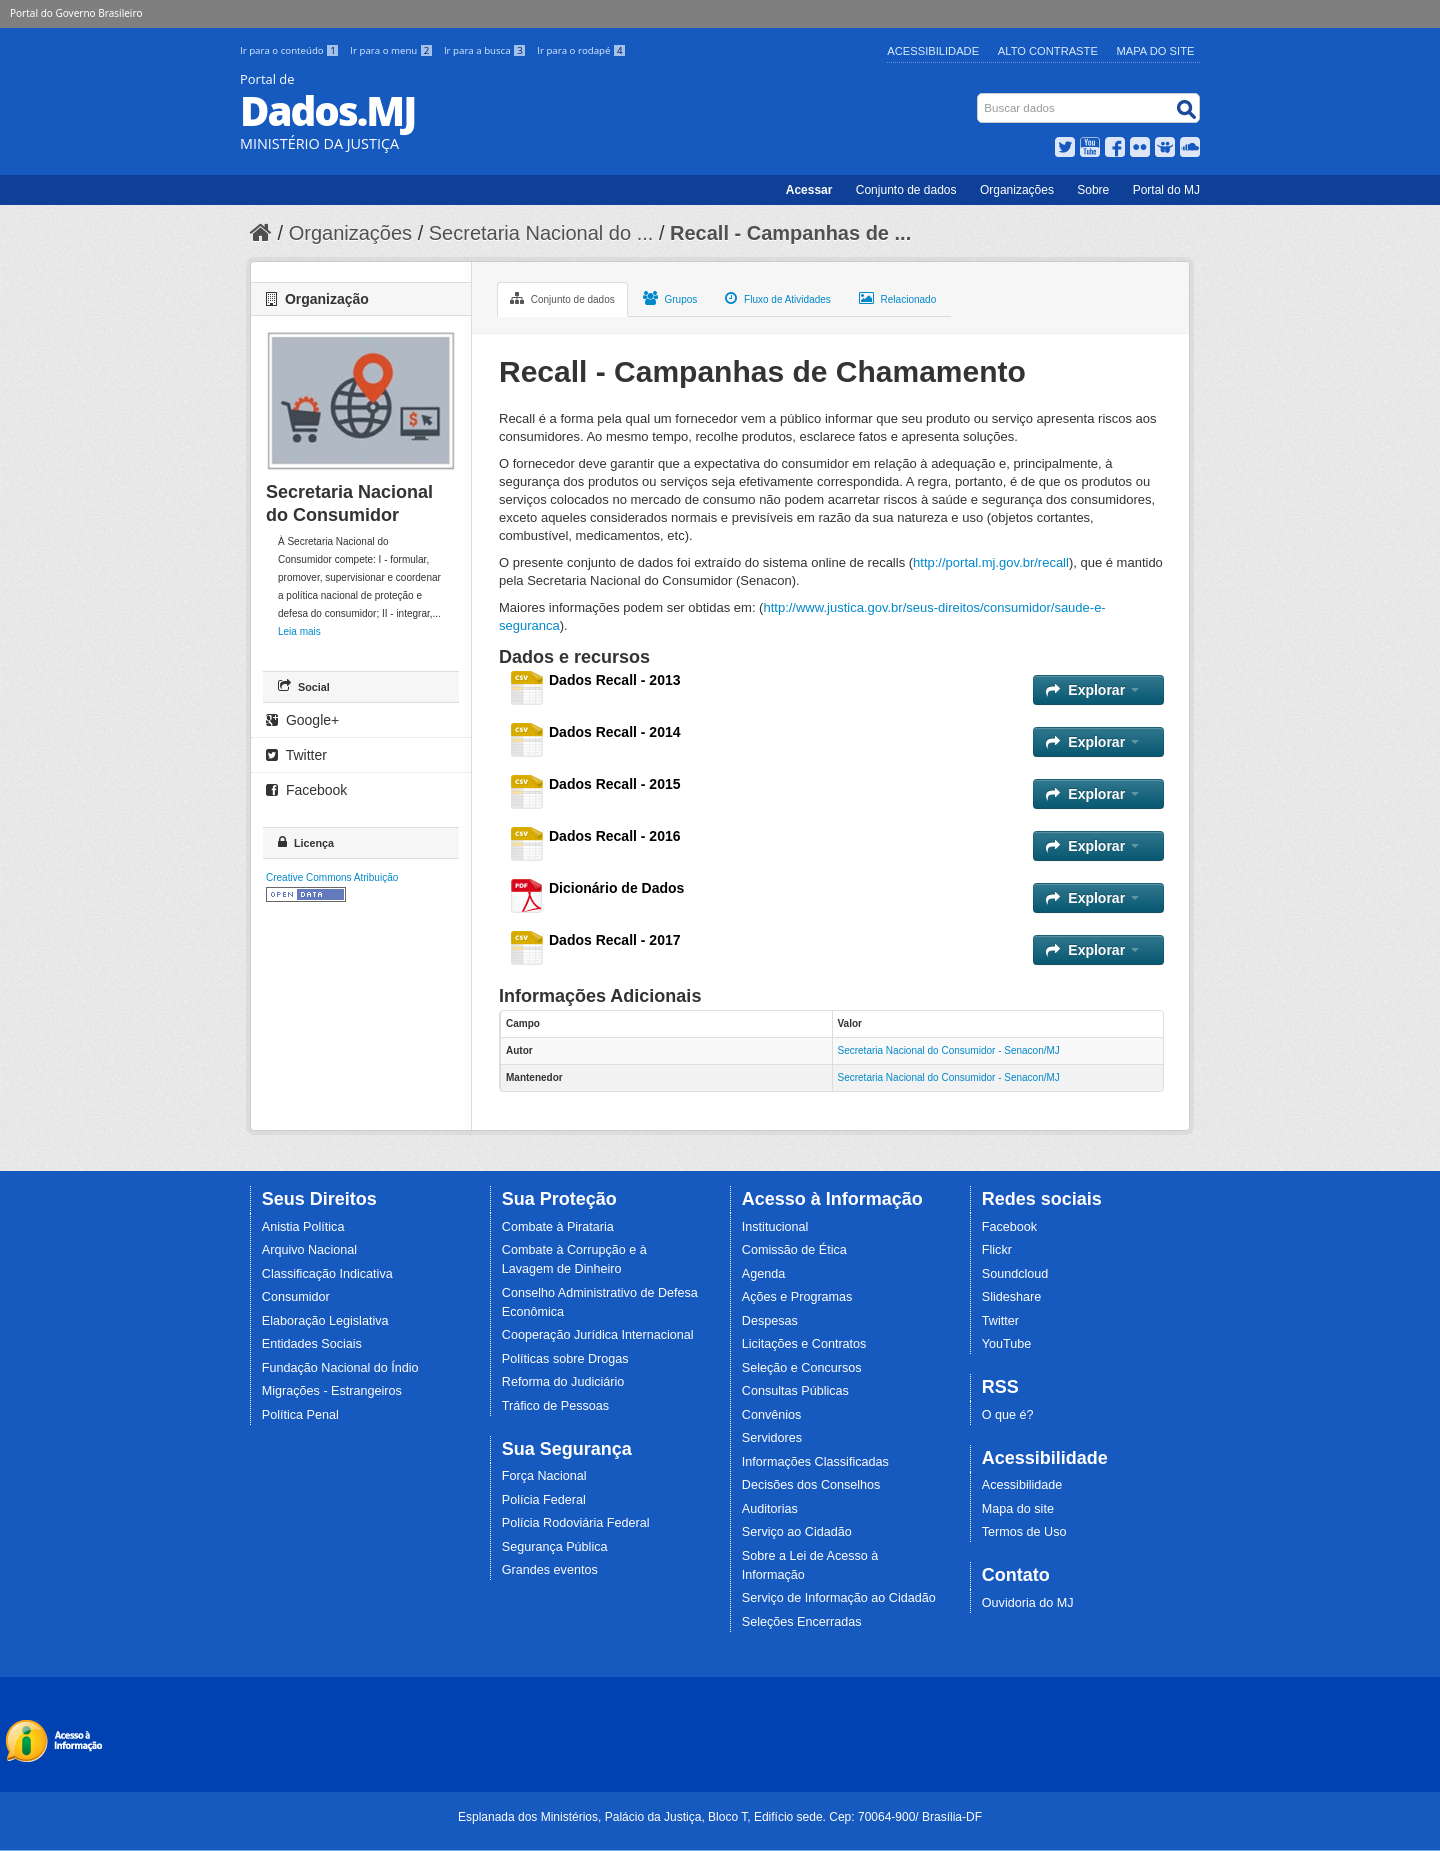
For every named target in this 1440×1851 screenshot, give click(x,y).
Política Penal (300, 1415)
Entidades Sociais (312, 1344)
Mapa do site (1018, 1509)
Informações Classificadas (815, 1462)
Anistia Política (303, 1227)
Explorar (1092, 690)
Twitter (296, 755)
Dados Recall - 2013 (615, 680)
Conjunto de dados (906, 190)
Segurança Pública (555, 1547)
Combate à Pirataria (558, 1227)
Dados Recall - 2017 (615, 940)
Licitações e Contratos (804, 1344)
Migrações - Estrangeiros (332, 1391)
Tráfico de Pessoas (555, 1406)
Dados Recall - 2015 (615, 784)
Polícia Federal (544, 1500)
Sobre (1093, 190)
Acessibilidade (933, 51)
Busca (979, 97)
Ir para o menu (393, 50)
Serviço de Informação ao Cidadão (839, 1598)
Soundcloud (1015, 1274)
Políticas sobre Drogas (565, 1359)
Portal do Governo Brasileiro (76, 13)
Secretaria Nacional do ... (541, 233)
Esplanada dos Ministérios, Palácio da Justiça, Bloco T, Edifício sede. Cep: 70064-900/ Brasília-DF (720, 1817)
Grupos (670, 298)
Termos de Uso (1024, 1532)
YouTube (1007, 1344)
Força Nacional (544, 1476)
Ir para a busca (486, 50)
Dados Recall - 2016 (615, 836)
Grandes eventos (550, 1570)
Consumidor (296, 1297)
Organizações (1017, 190)
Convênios (772, 1415)
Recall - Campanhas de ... (790, 233)
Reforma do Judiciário (563, 1382)
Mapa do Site (1156, 51)
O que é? (1008, 1415)
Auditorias (770, 1509)
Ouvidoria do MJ (1028, 1603)
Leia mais (299, 631)
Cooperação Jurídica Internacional (598, 1335)
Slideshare (1012, 1297)
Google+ (302, 720)
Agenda (763, 1274)
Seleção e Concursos (802, 1368)
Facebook (306, 790)
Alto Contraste (1048, 51)
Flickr (997, 1250)
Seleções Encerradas (802, 1622)
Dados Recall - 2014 (615, 732)
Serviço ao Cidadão (797, 1532)
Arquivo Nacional (309, 1250)
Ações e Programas (797, 1297)
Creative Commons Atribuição (332, 877)
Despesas (770, 1321)
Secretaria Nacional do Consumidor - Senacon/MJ (949, 1050)
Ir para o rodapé (581, 50)
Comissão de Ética (794, 1250)
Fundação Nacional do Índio (340, 1368)
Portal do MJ (1166, 190)
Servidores (772, 1438)
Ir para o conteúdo (291, 50)
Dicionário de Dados (616, 888)
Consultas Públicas (795, 1391)
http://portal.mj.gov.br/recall (991, 562)
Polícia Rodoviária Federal (576, 1523)
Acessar (809, 190)
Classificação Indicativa (327, 1274)
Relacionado (897, 298)
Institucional (775, 1227)
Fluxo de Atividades (778, 298)
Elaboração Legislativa (325, 1321)
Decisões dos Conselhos (811, 1485)
